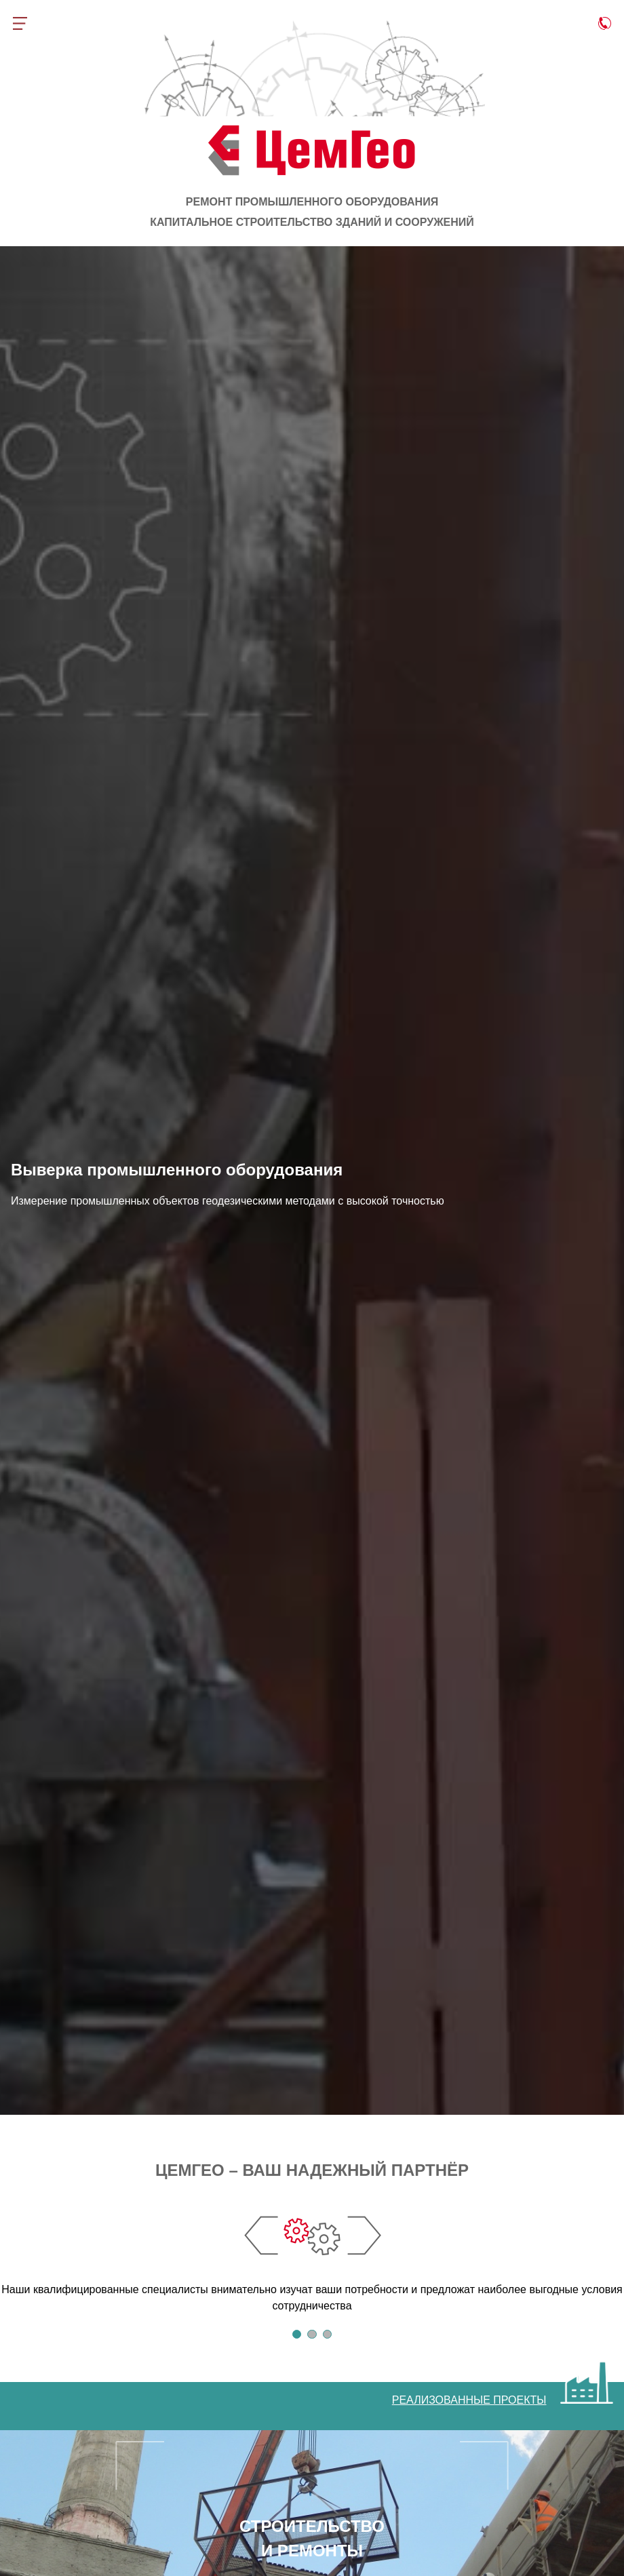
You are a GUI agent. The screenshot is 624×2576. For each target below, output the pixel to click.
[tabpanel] (312, 2256)
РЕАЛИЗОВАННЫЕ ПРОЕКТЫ (469, 2400)
